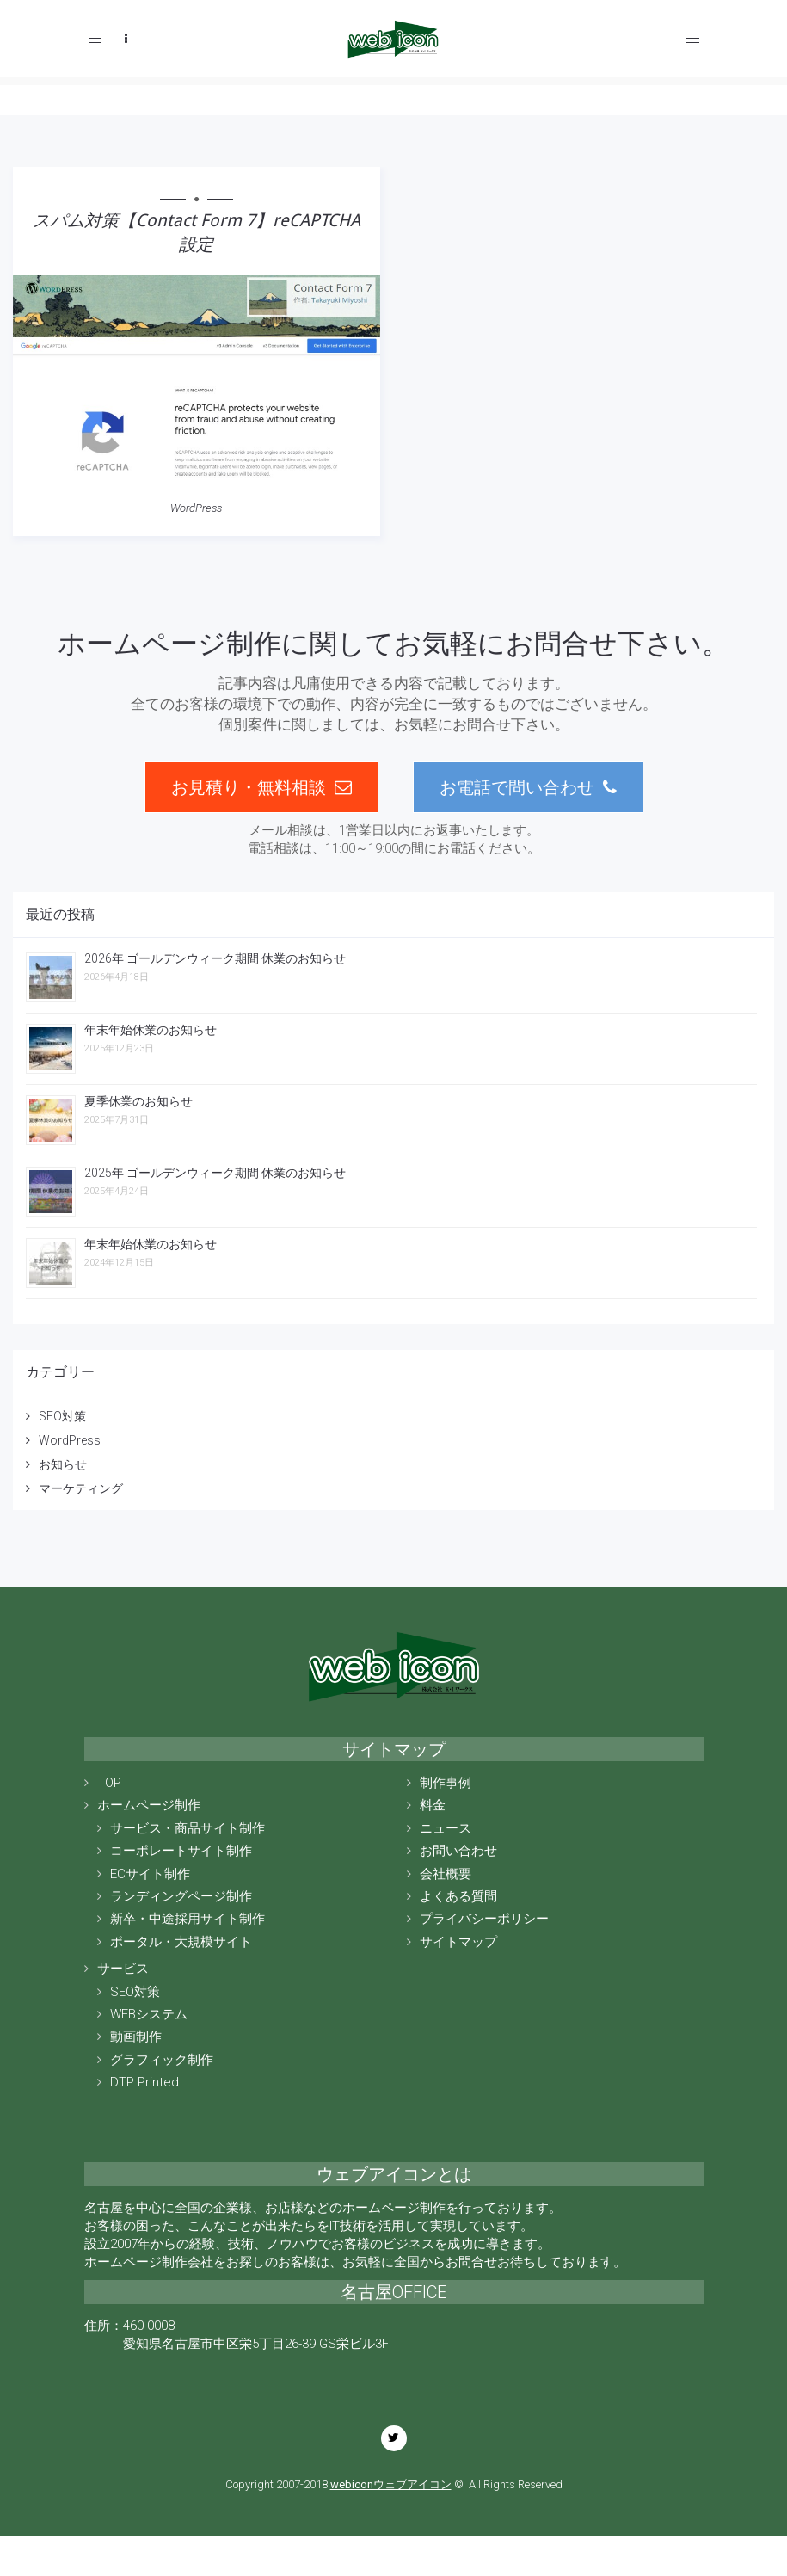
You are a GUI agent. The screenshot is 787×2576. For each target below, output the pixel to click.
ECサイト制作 (150, 1874)
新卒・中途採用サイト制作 (187, 1918)
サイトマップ (458, 1942)
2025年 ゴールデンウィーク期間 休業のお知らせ (215, 1173)
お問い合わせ (458, 1850)
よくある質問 (458, 1896)
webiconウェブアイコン (391, 2484)
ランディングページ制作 (181, 1896)
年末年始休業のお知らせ (150, 1030)
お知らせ (63, 1464)
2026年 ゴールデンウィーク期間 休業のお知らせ (215, 958)
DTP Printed (144, 2082)
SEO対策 (62, 1416)
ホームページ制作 (148, 1805)
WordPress (196, 508)
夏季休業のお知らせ (138, 1101)
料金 (433, 1805)
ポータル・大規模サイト (181, 1942)
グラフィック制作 (161, 2060)
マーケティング (81, 1488)
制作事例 (445, 1782)
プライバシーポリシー (484, 1918)
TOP (109, 1782)
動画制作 (136, 2036)
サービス (123, 1968)
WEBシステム (149, 2014)
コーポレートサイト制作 (181, 1850)
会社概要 (445, 1874)
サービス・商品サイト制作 (187, 1828)
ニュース (445, 1828)
